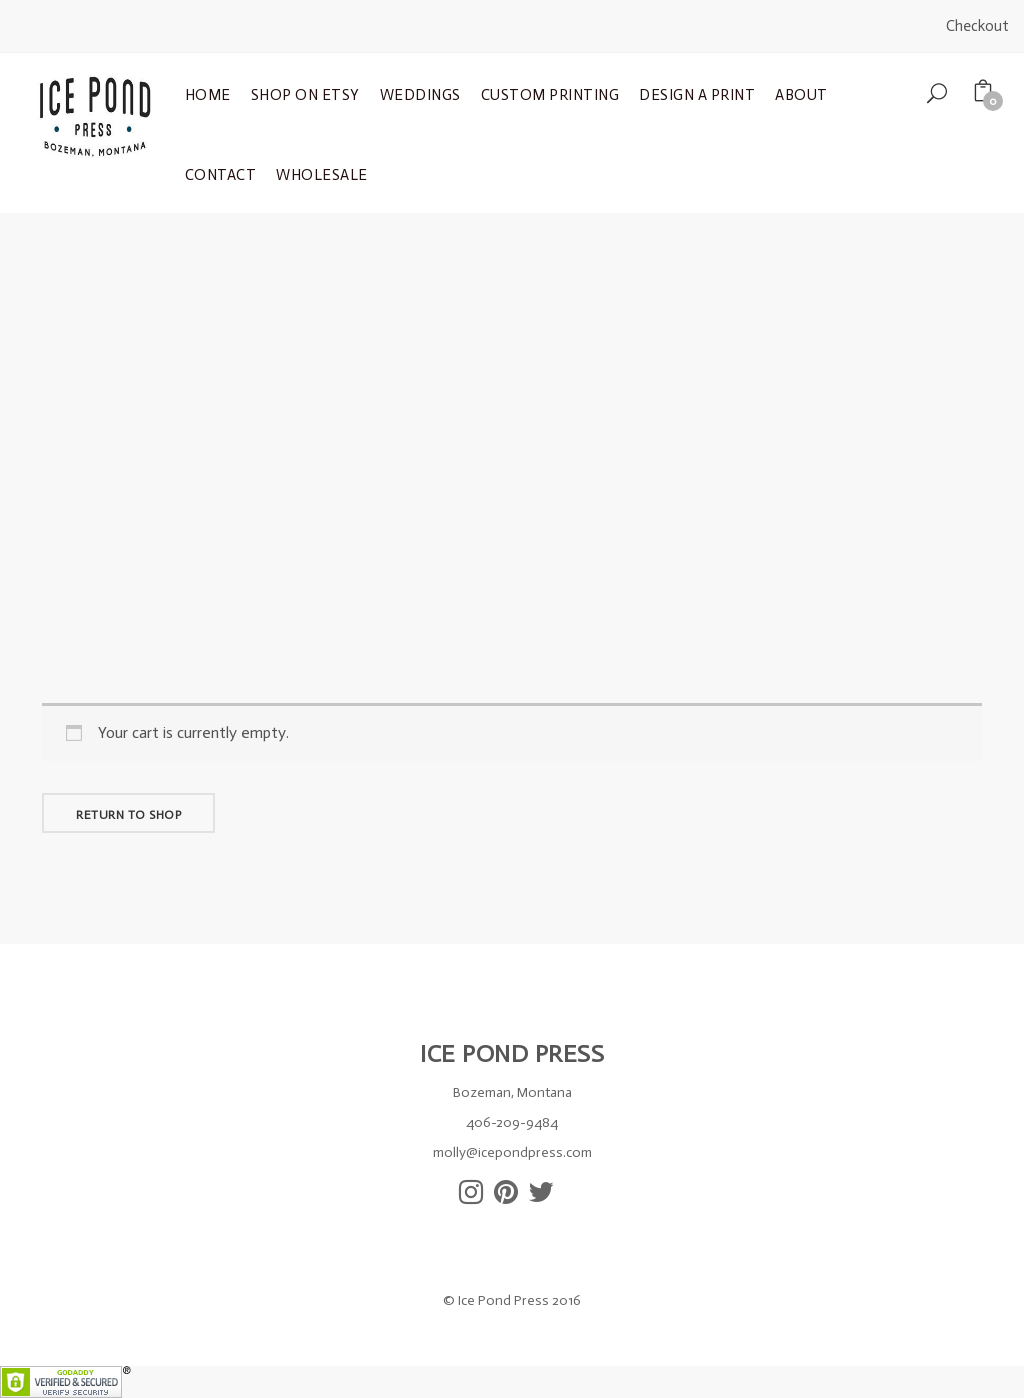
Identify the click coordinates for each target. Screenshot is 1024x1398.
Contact (221, 175)
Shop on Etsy (305, 95)
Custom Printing (550, 95)
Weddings (420, 95)
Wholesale (322, 175)
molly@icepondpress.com (512, 1152)
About (801, 95)
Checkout (977, 26)
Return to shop (128, 815)
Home (208, 95)
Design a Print (697, 95)
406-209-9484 (512, 1122)
